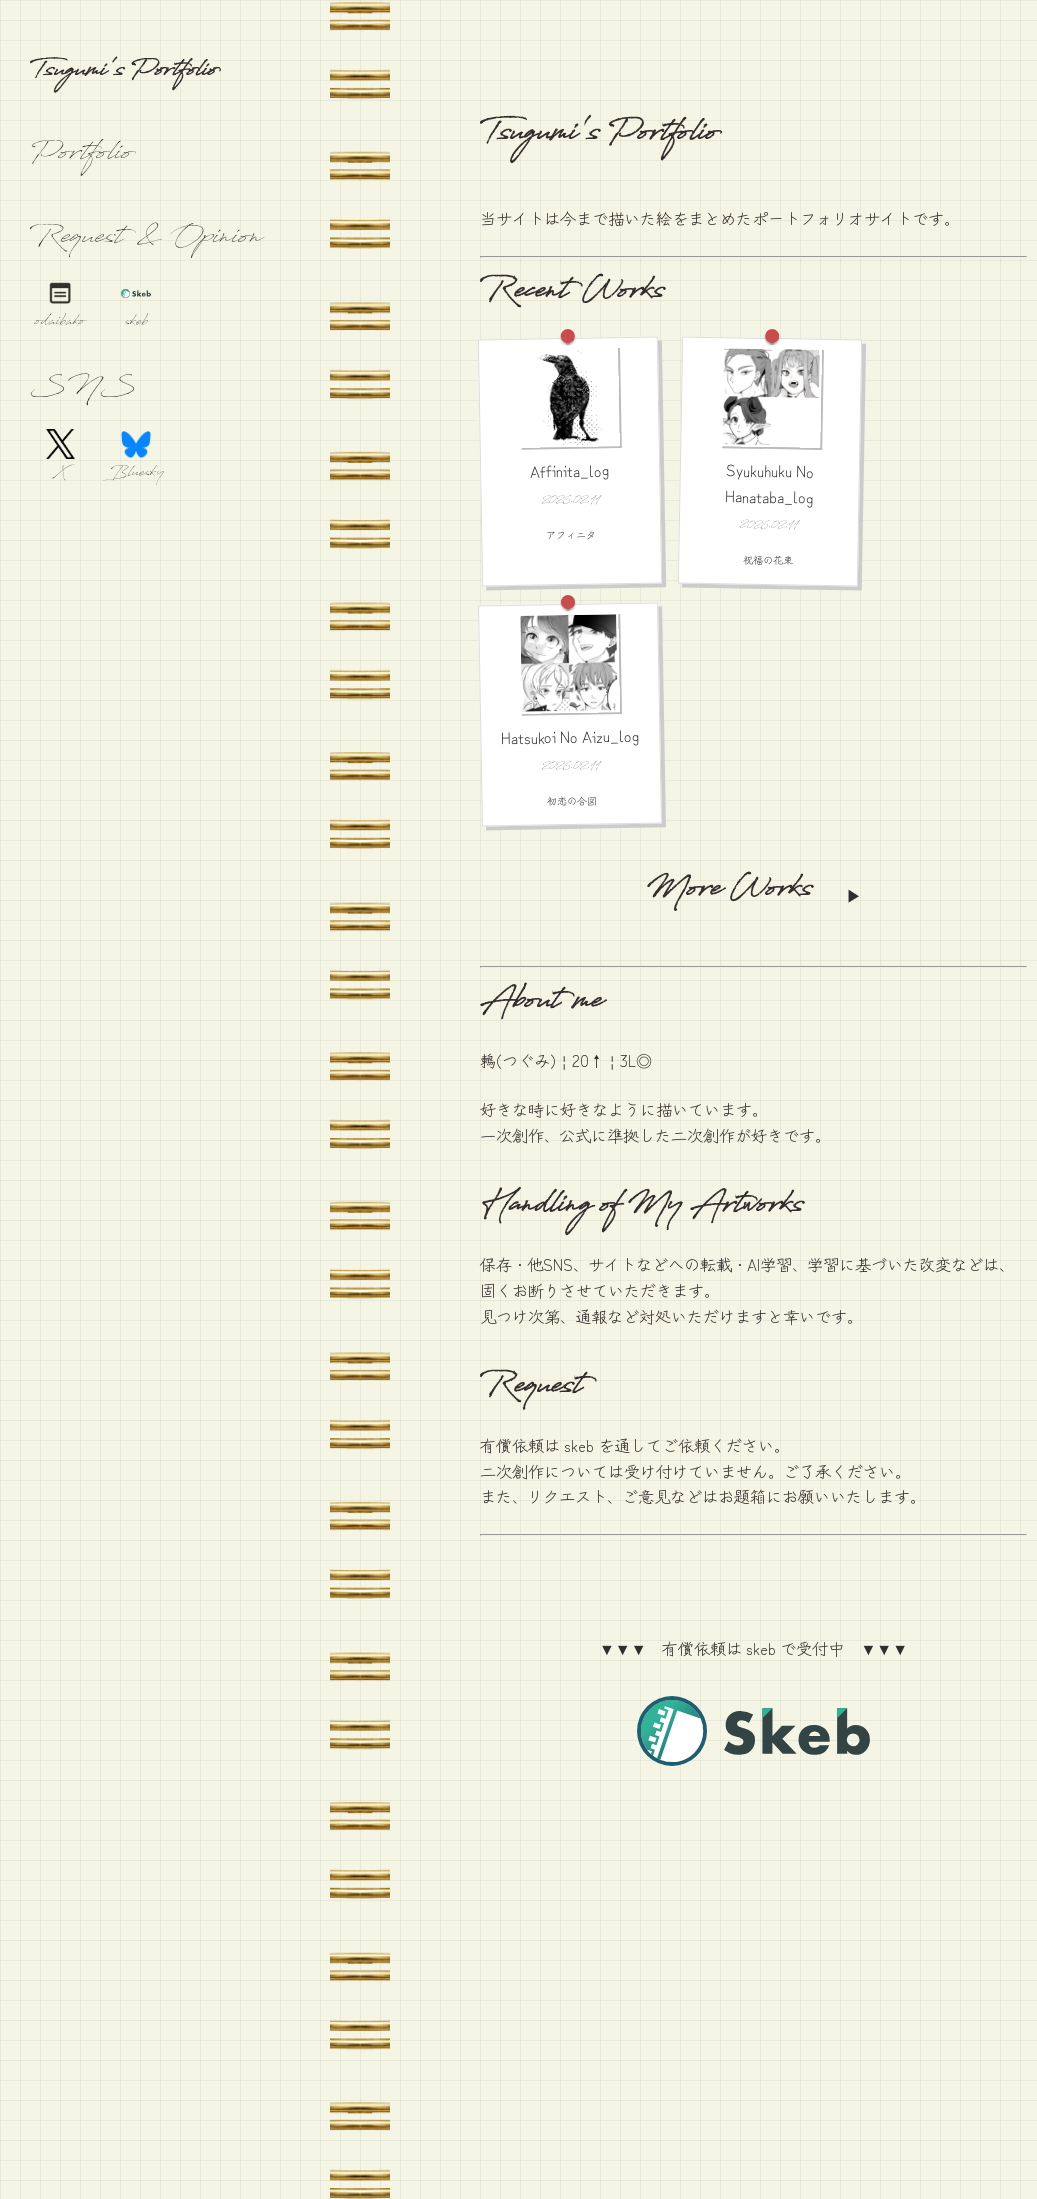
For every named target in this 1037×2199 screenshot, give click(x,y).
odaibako (60, 323)
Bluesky (136, 474)
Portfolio (81, 156)
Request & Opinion (146, 240)
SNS (83, 390)
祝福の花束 (768, 559)
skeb (136, 323)
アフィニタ (571, 534)
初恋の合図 (571, 801)
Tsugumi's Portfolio (123, 73)
